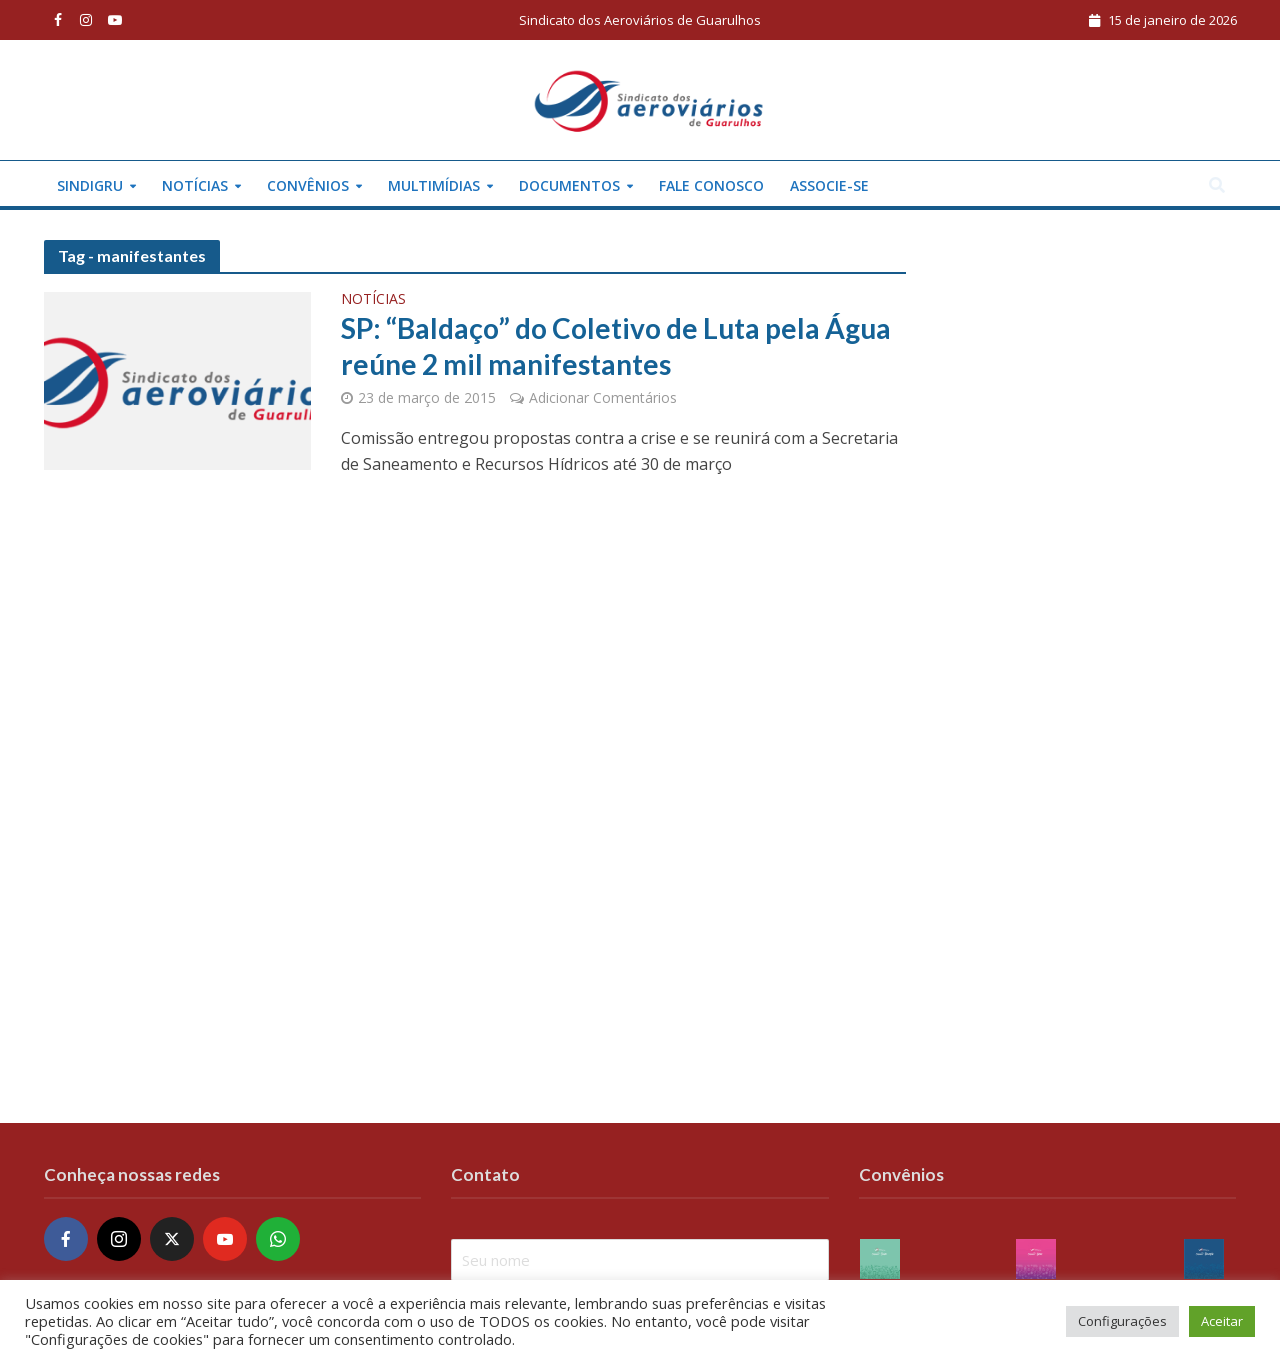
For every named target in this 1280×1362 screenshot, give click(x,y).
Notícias (195, 185)
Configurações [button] (1122, 1321)
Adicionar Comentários (603, 397)
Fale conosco (711, 185)
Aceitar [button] (1222, 1321)
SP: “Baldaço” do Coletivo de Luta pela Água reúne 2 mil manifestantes (616, 346)
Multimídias (434, 185)
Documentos (569, 185)
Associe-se (829, 185)
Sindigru (90, 185)
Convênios (308, 185)
